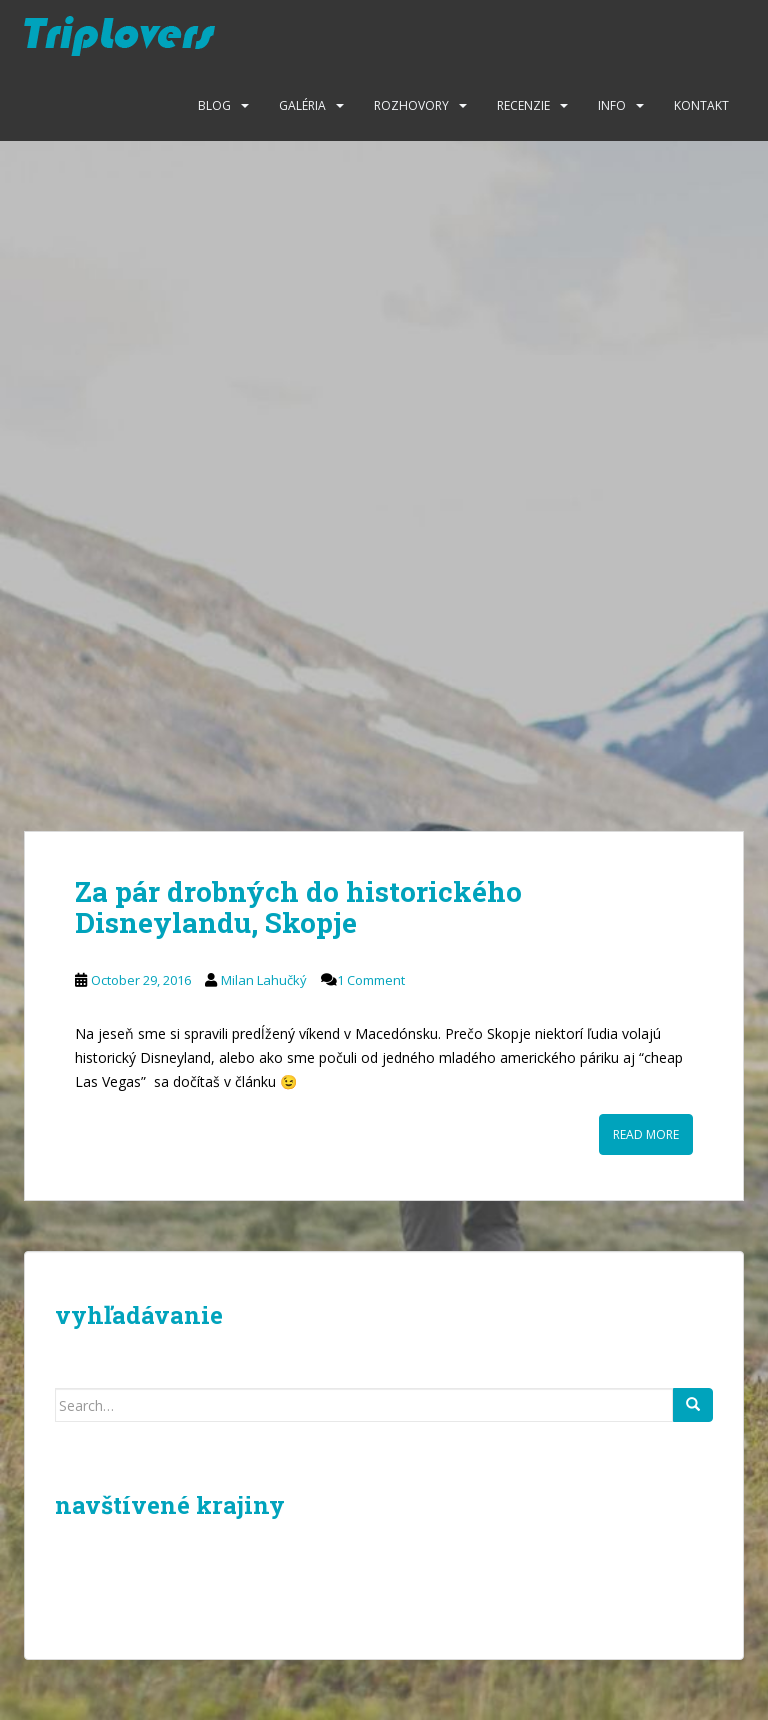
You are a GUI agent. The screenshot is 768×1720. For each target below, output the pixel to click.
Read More (646, 1134)
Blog (214, 105)
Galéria (302, 105)
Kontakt (701, 105)
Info (612, 105)
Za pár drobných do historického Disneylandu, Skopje (298, 907)
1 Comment (371, 980)
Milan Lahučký (264, 980)
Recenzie (523, 105)
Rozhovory (411, 105)
